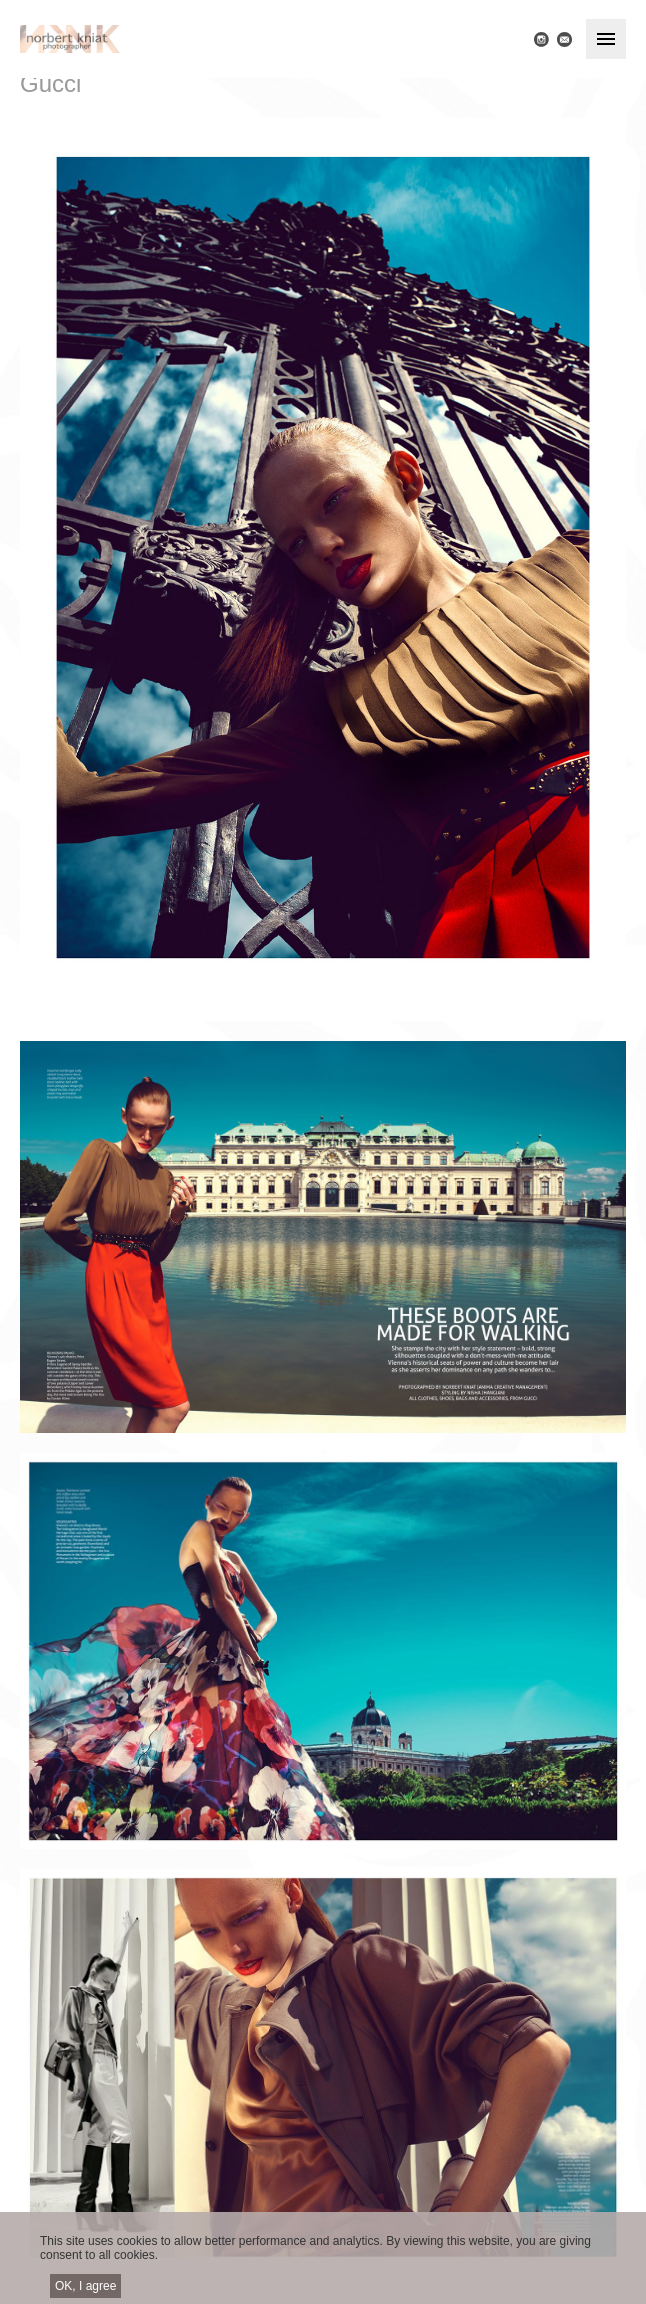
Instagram (541, 39)
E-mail (564, 39)
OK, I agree (85, 2292)
